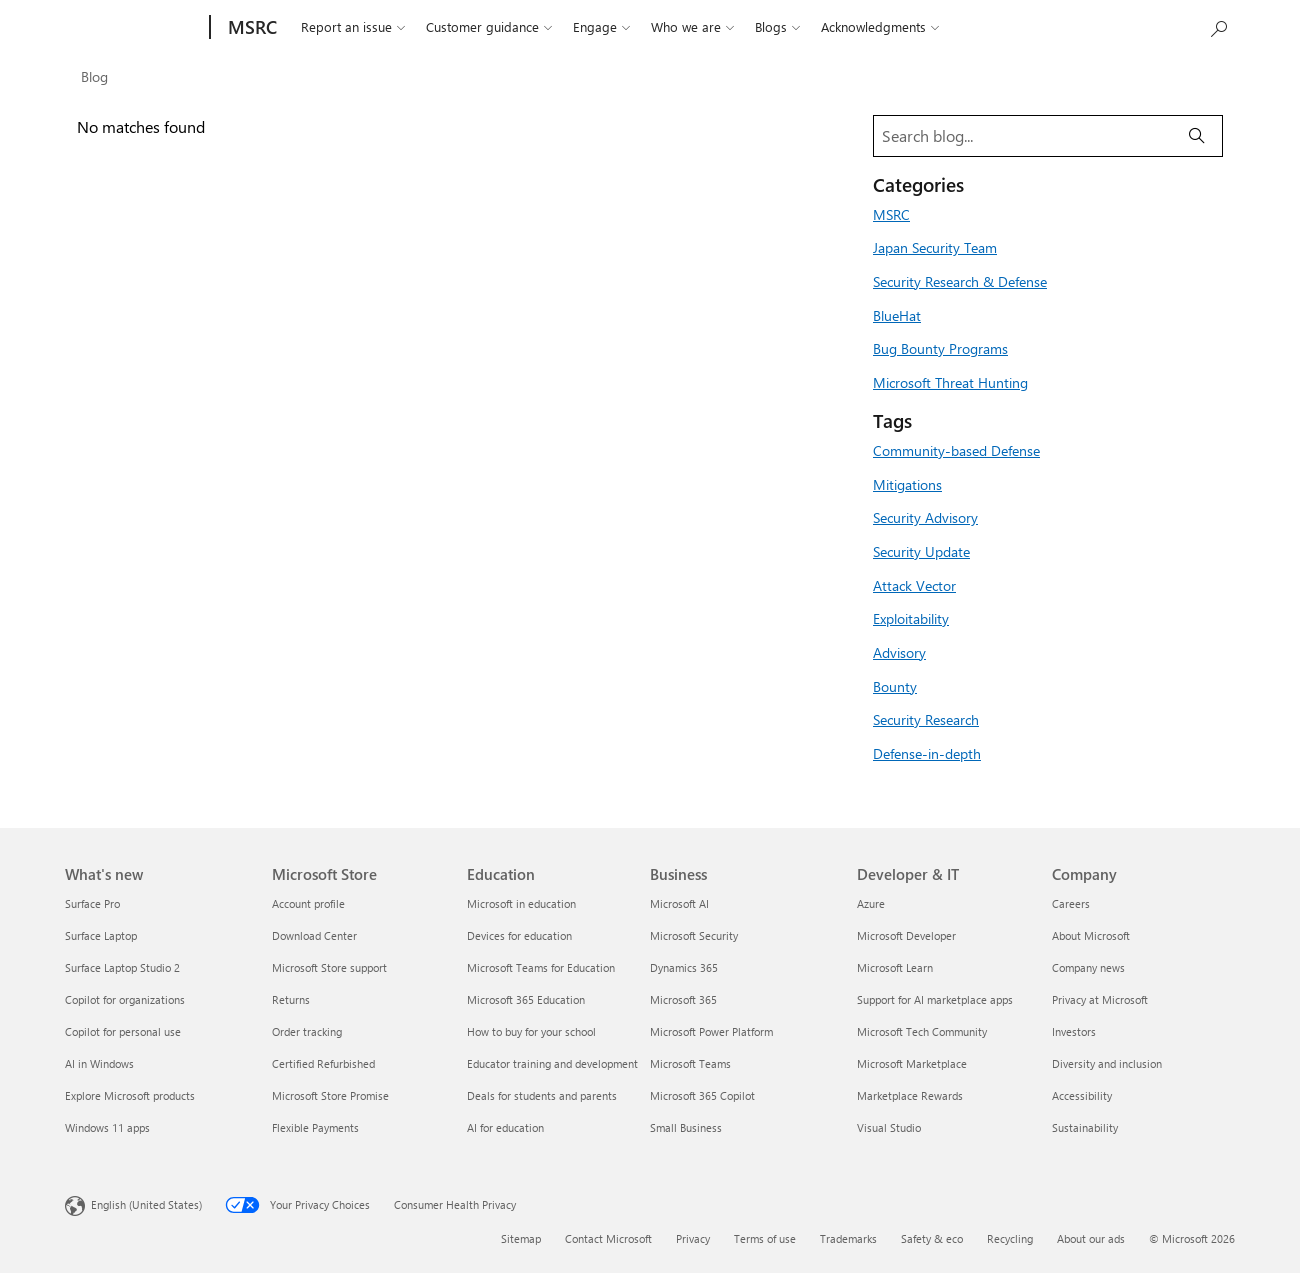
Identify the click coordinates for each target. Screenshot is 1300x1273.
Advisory (899, 652)
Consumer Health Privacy (455, 1204)
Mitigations (907, 484)
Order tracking (307, 1031)
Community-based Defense (956, 450)
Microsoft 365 (683, 999)
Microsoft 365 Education (526, 999)
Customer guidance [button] (489, 27)
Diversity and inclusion (1107, 1063)
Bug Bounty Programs (940, 348)
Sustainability (1085, 1127)
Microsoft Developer (906, 935)
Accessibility (1082, 1095)
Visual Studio (889, 1127)
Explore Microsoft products (130, 1095)
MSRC (891, 214)
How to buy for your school (531, 1031)
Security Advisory (925, 517)
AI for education (505, 1127)
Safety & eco (932, 1238)
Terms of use (765, 1238)
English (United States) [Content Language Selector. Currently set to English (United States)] (146, 1204)
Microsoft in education (521, 903)
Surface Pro (92, 903)
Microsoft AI (679, 903)
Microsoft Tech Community (922, 1031)
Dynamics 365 (684, 967)
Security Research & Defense (960, 281)
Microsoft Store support (329, 967)
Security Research (926, 719)
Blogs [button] (777, 27)
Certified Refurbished (323, 1063)
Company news (1088, 967)
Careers (1071, 903)
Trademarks (848, 1238)
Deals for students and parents (542, 1095)
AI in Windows (99, 1063)
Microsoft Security (694, 935)
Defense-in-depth (927, 753)
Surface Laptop (101, 935)
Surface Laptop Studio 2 (122, 967)
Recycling (1010, 1238)
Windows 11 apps (107, 1127)
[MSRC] (250, 27)
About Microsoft (1091, 935)
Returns (291, 999)
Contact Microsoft (608, 1238)
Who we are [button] (692, 27)
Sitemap (521, 1238)
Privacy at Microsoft (1100, 999)
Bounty (895, 686)
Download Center (314, 935)
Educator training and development (552, 1063)
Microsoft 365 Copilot (702, 1095)
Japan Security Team (935, 247)
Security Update (921, 551)
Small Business (686, 1127)
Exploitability (911, 618)
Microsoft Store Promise (330, 1095)
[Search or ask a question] (1218, 27)
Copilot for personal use (123, 1031)
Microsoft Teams (690, 1063)
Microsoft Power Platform (711, 1031)
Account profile (308, 903)
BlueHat (897, 315)
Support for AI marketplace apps (935, 999)
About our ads (1091, 1238)
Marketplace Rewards (910, 1095)
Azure (871, 903)
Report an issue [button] (353, 27)
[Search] (1197, 136)
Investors (1074, 1031)
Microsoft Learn (895, 967)
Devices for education (519, 935)
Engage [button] (601, 27)
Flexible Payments (315, 1127)
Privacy (693, 1238)
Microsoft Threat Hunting (950, 382)
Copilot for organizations (125, 999)
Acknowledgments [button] (880, 27)
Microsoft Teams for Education (541, 967)
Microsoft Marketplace (912, 1063)
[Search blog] (1023, 136)
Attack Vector (914, 585)
